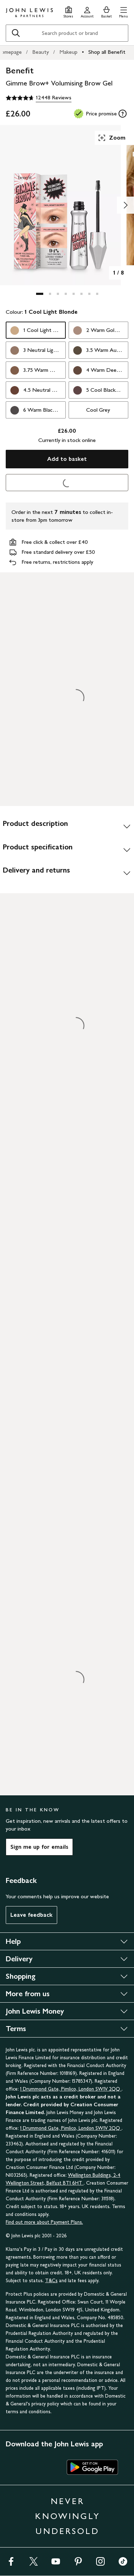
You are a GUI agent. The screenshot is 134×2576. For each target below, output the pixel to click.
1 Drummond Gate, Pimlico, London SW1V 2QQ (70, 2089)
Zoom (111, 138)
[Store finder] (68, 11)
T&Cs (51, 2281)
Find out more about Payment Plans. (44, 2222)
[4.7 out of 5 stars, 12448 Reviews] (38, 98)
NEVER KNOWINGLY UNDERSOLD (67, 2516)
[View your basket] (106, 11)
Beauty (40, 51)
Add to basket (67, 459)
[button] (123, 11)
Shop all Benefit (106, 51)
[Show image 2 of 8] (125, 205)
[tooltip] (122, 113)
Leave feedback (31, 1914)
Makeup (68, 51)
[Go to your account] (87, 11)
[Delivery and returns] (67, 873)
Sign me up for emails (39, 1846)
